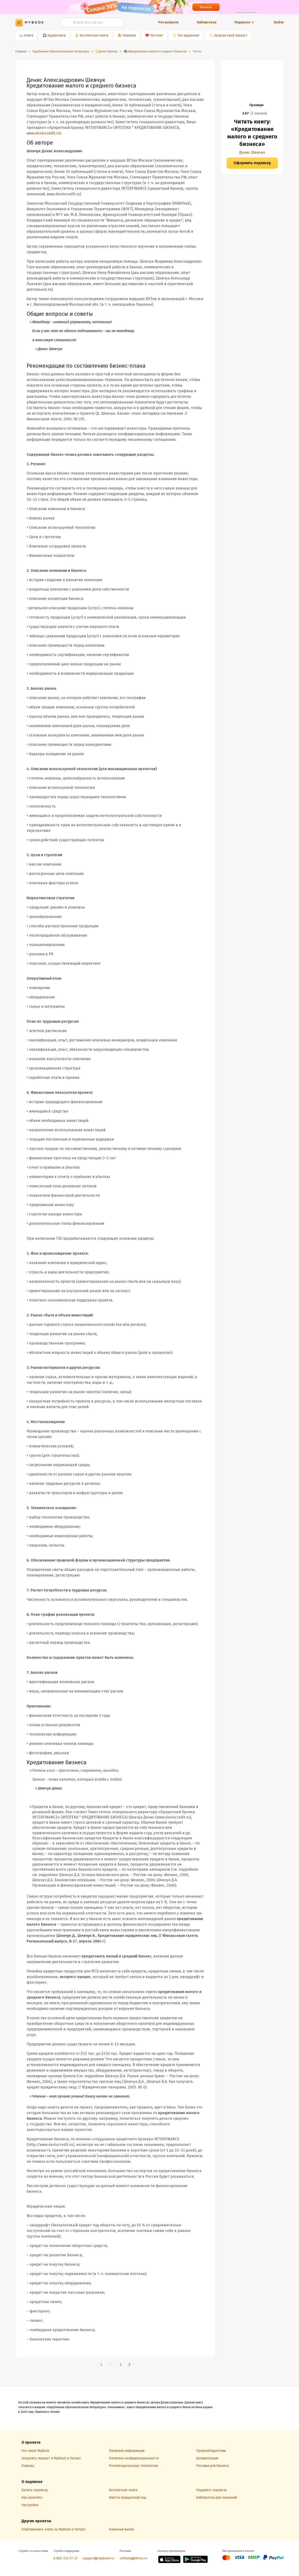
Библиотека (206, 22)
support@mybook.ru (98, 2558)
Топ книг (156, 35)
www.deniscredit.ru (43, 133)
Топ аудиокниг (188, 35)
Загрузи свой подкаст (230, 35)
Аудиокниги (56, 35)
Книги (28, 35)
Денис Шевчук (252, 152)
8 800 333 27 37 (65, 2558)
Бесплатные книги (94, 35)
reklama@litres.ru (133, 2558)
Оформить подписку (252, 163)
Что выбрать (168, 22)
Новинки (129, 35)
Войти (279, 22)
